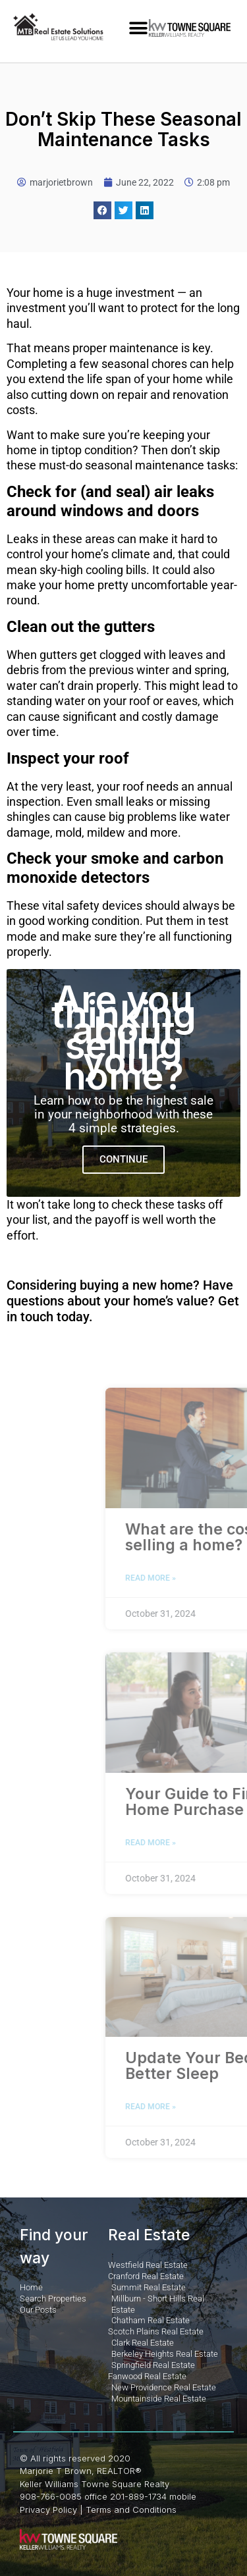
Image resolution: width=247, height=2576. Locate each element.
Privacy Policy (48, 2509)
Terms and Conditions (131, 2509)
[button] (138, 28)
